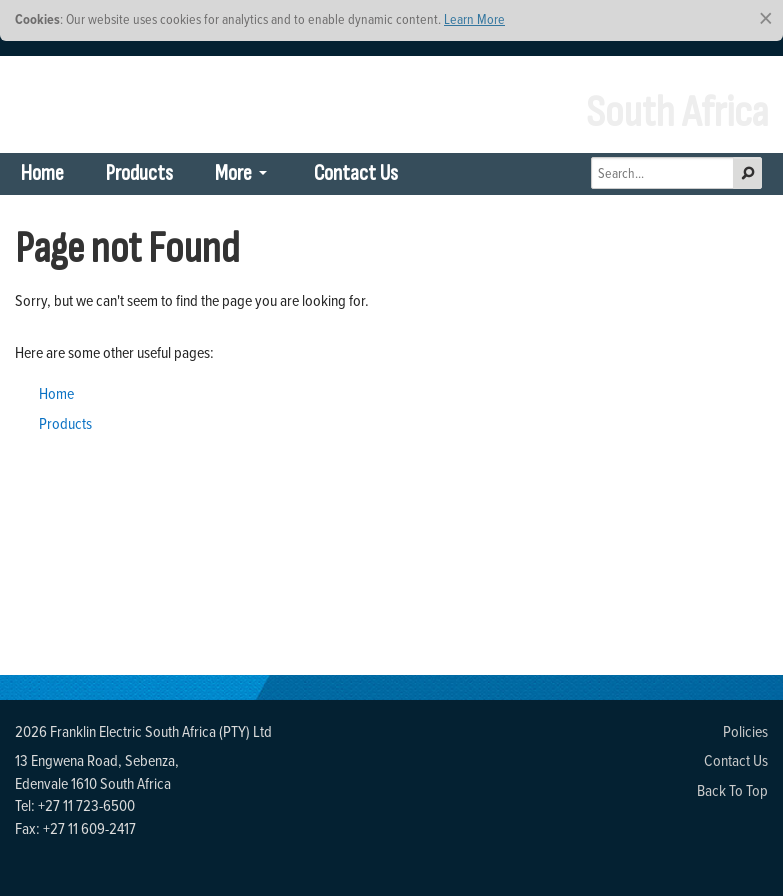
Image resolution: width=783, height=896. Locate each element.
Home (42, 173)
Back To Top (732, 790)
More (233, 173)
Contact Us (356, 173)
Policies (745, 731)
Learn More (474, 18)
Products (139, 173)
